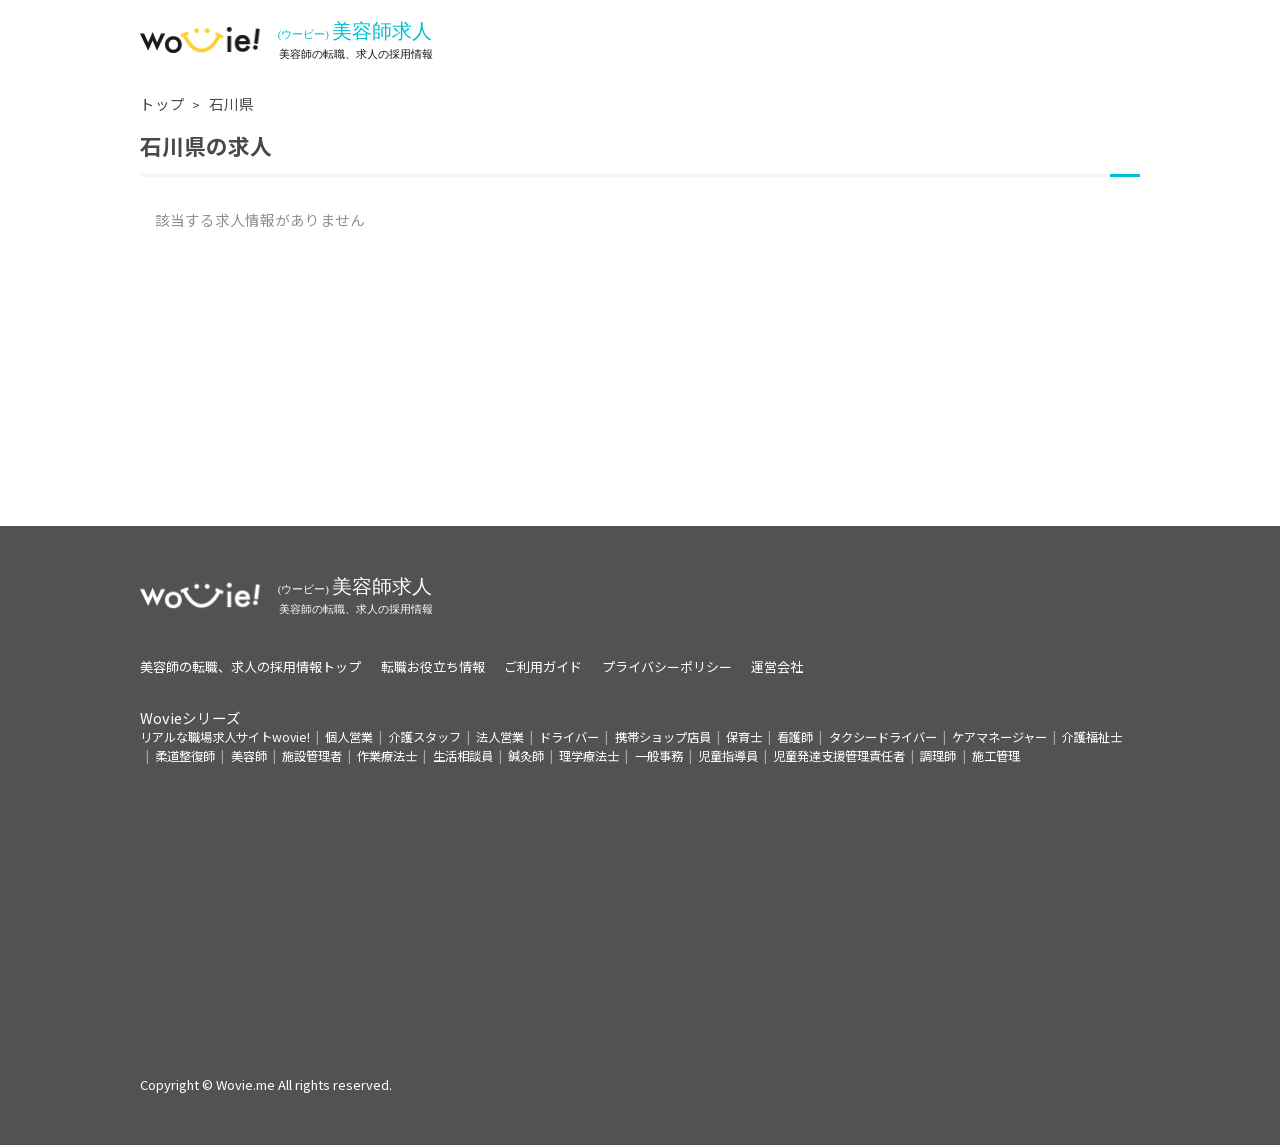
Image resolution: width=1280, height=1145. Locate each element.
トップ (162, 103)
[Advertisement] (640, 386)
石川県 (231, 103)
